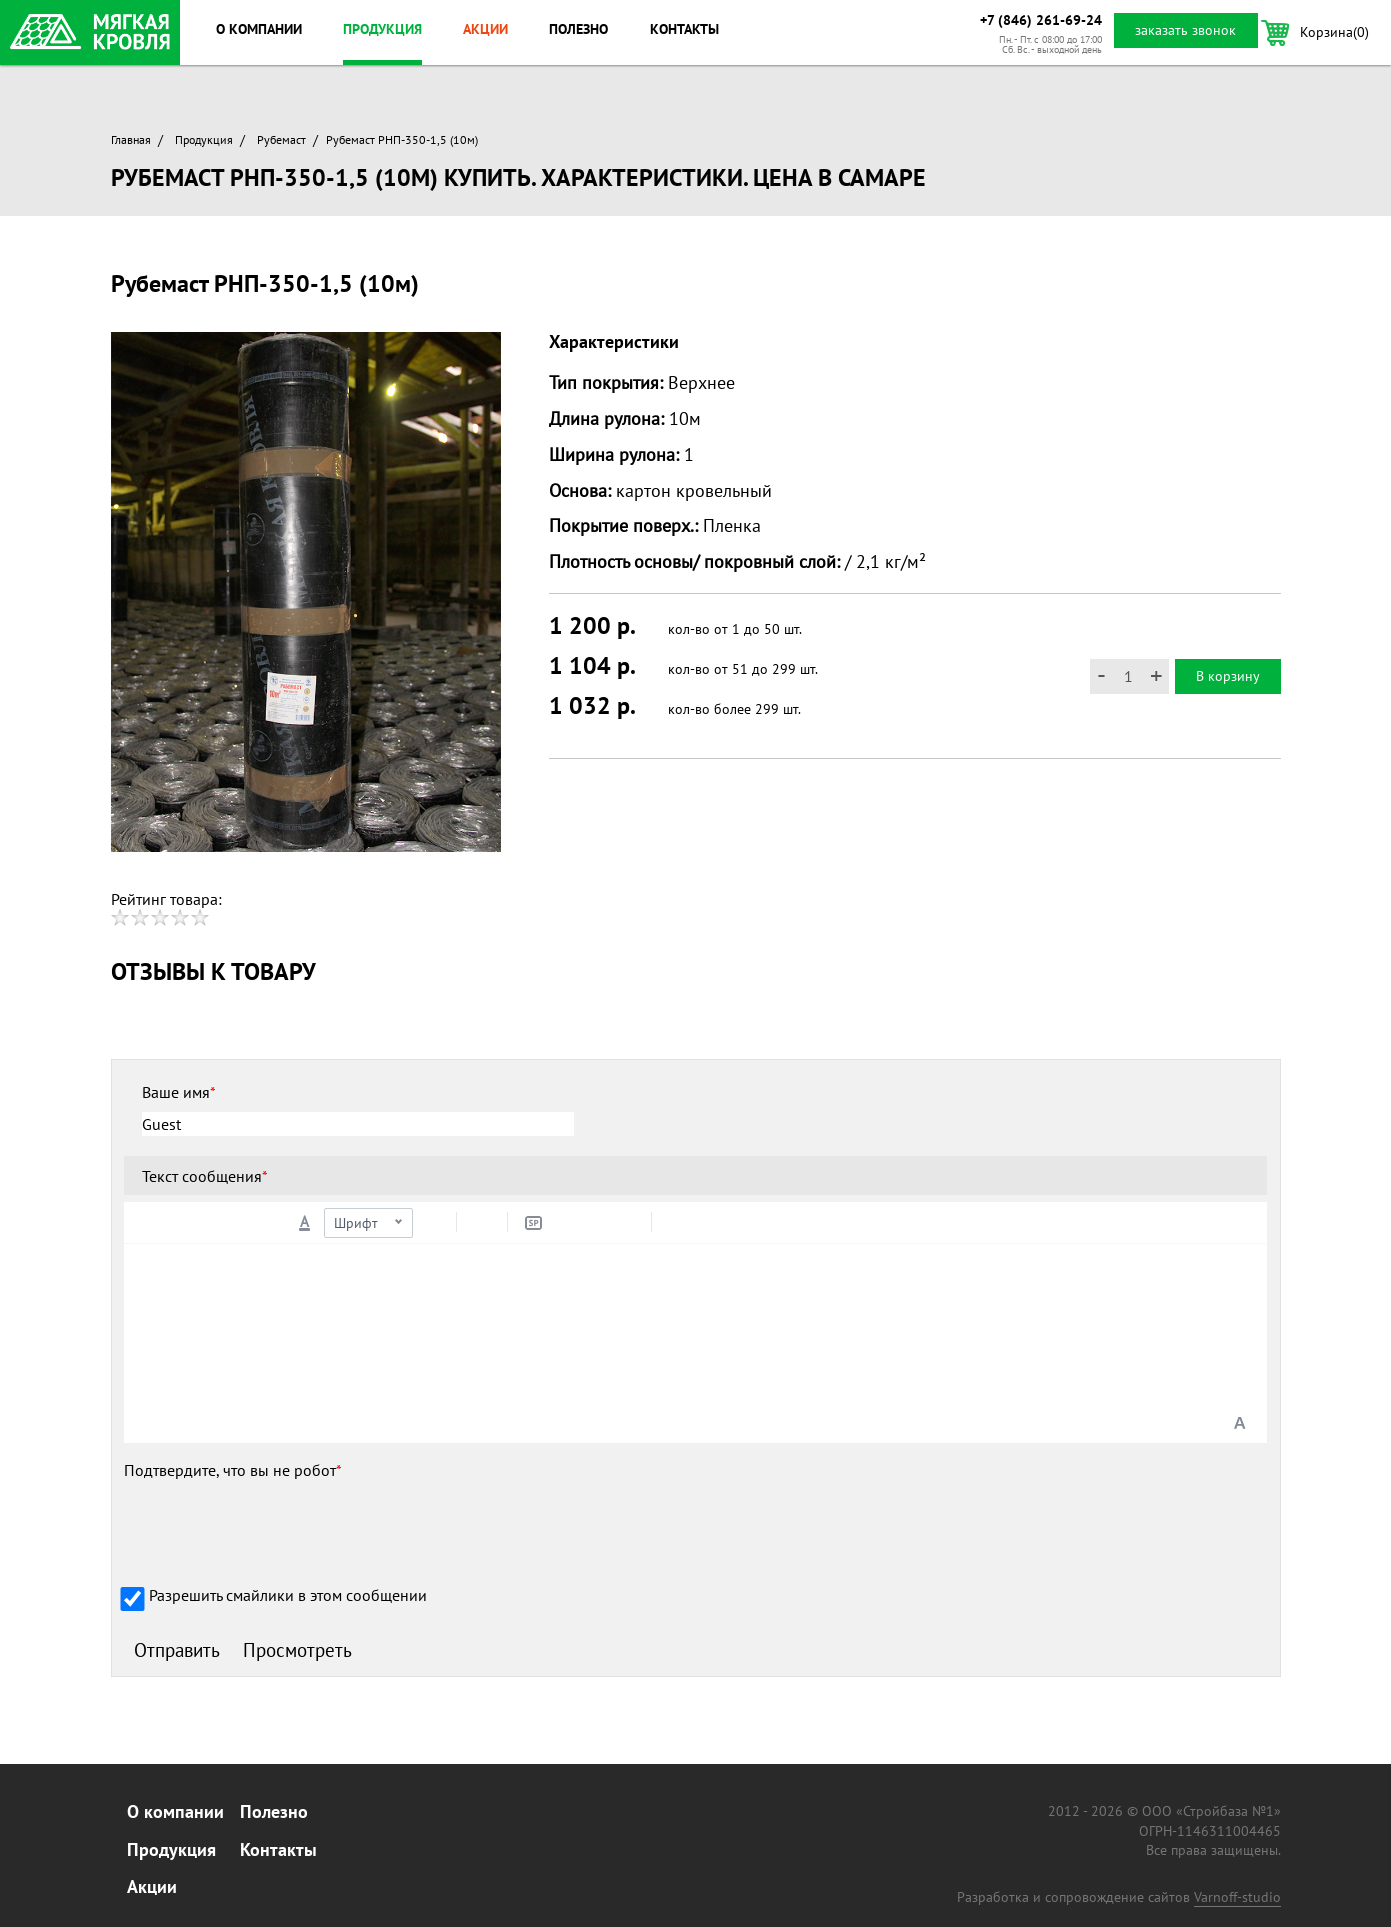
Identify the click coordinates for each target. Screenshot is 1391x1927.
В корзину (1228, 676)
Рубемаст (281, 139)
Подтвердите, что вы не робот (233, 1470)
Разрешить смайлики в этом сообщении (288, 1595)
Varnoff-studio (1237, 1897)
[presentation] (276, 1529)
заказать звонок (1185, 30)
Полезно (578, 29)
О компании (259, 29)
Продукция (382, 29)
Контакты (684, 29)
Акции (485, 29)
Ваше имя (179, 1092)
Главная (131, 139)
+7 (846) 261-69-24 (1041, 20)
